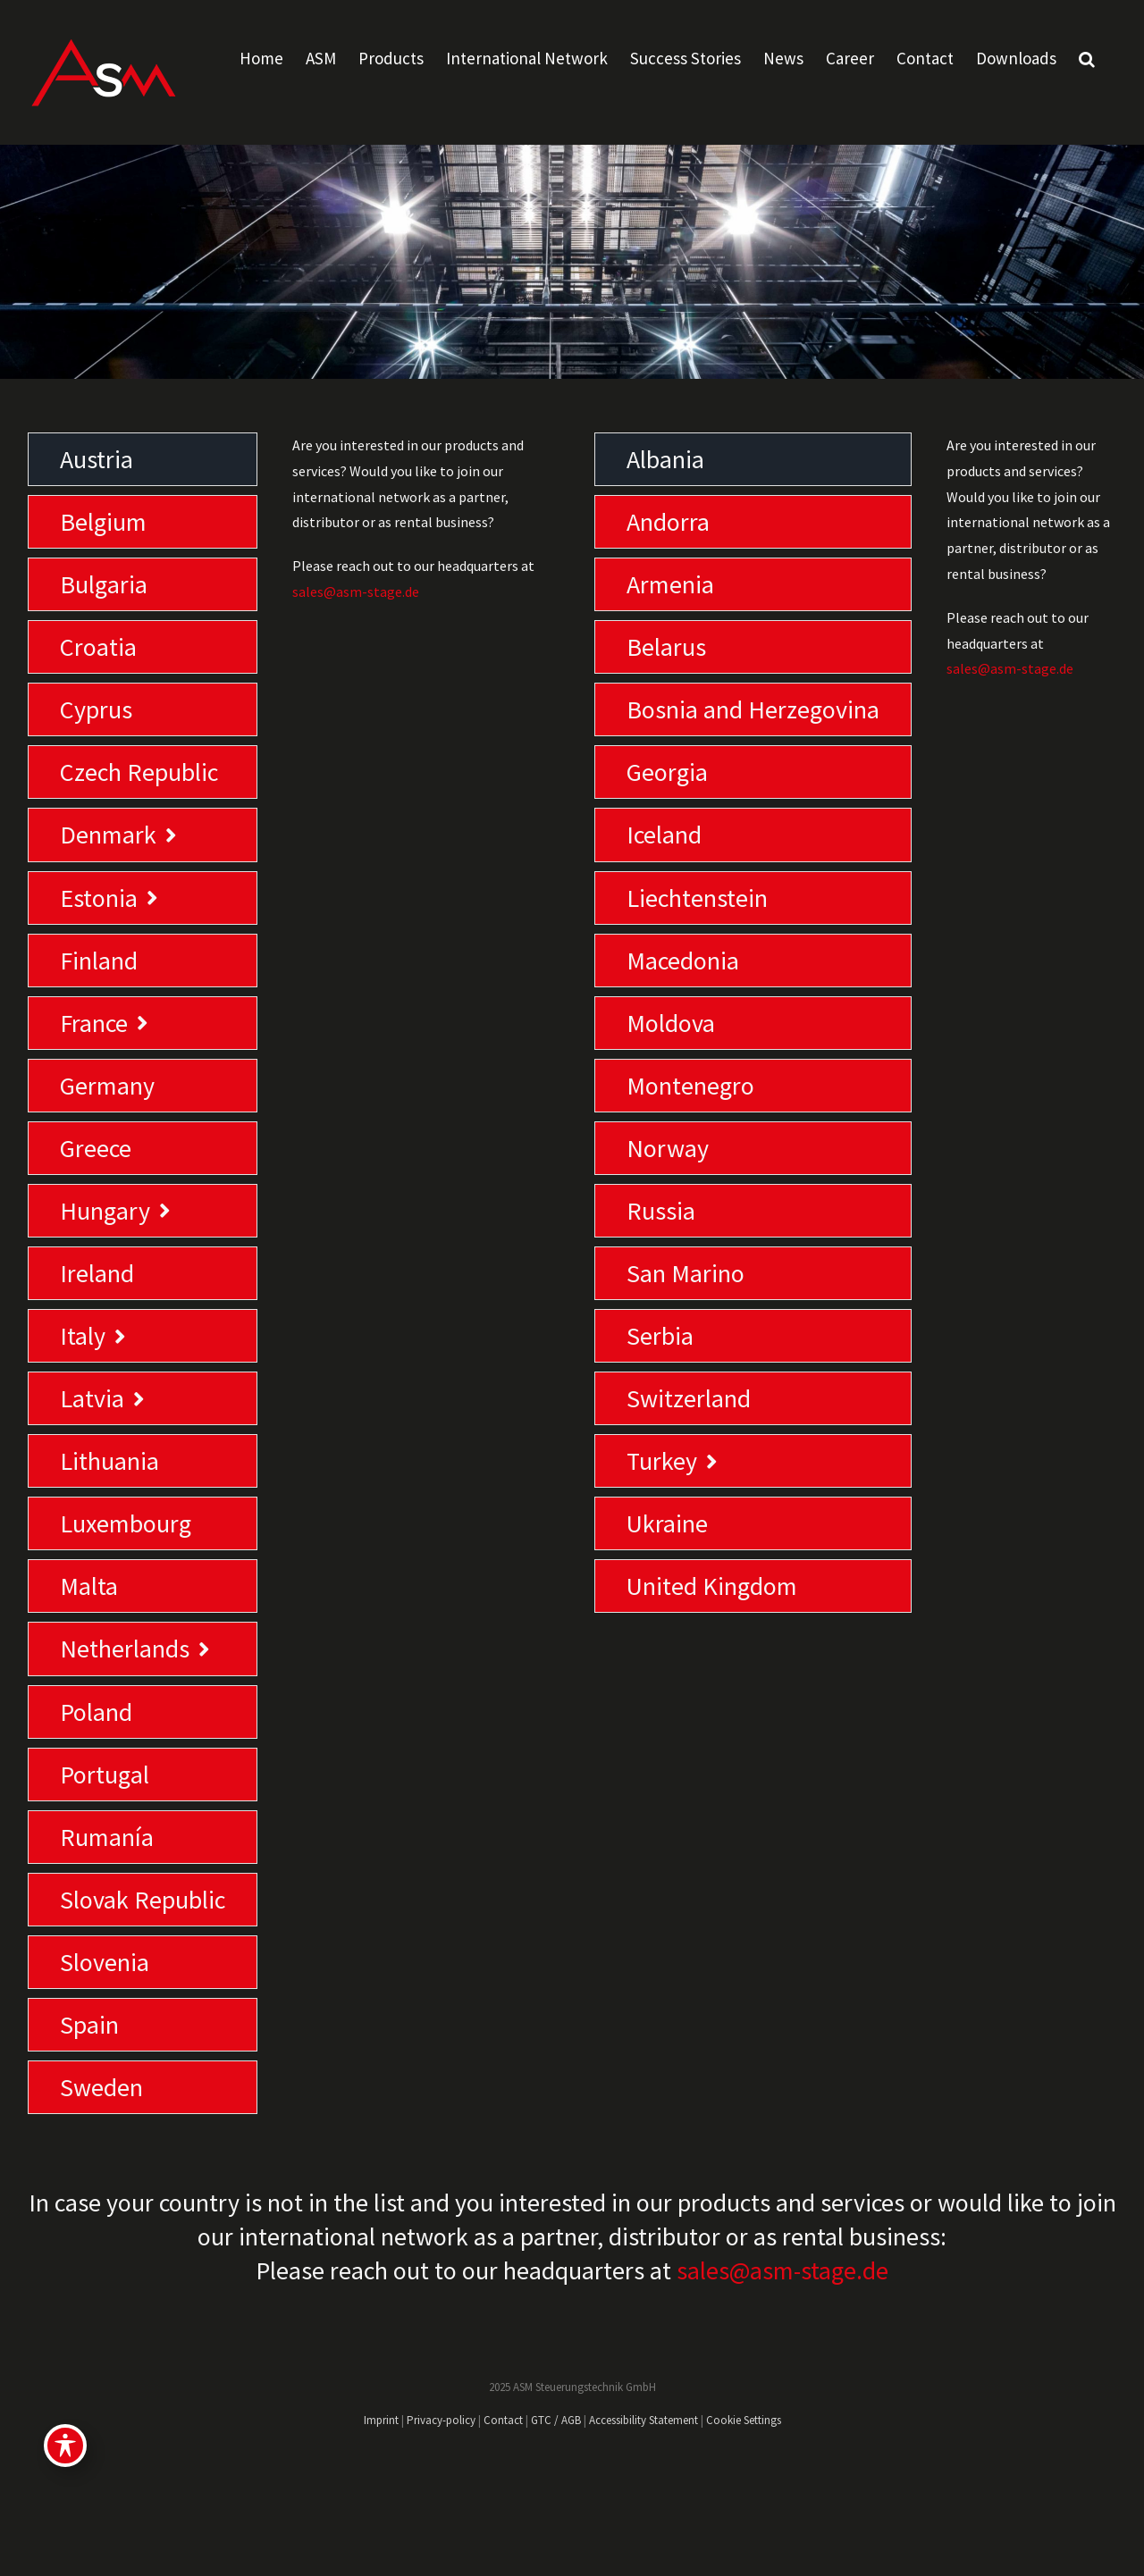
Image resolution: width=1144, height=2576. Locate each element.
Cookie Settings (743, 2420)
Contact (503, 2420)
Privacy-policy (441, 2420)
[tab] (142, 459)
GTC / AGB (556, 2420)
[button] (1087, 58)
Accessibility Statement (643, 2420)
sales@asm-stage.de (355, 591)
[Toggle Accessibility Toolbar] (65, 2445)
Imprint (381, 2420)
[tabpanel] (421, 1277)
